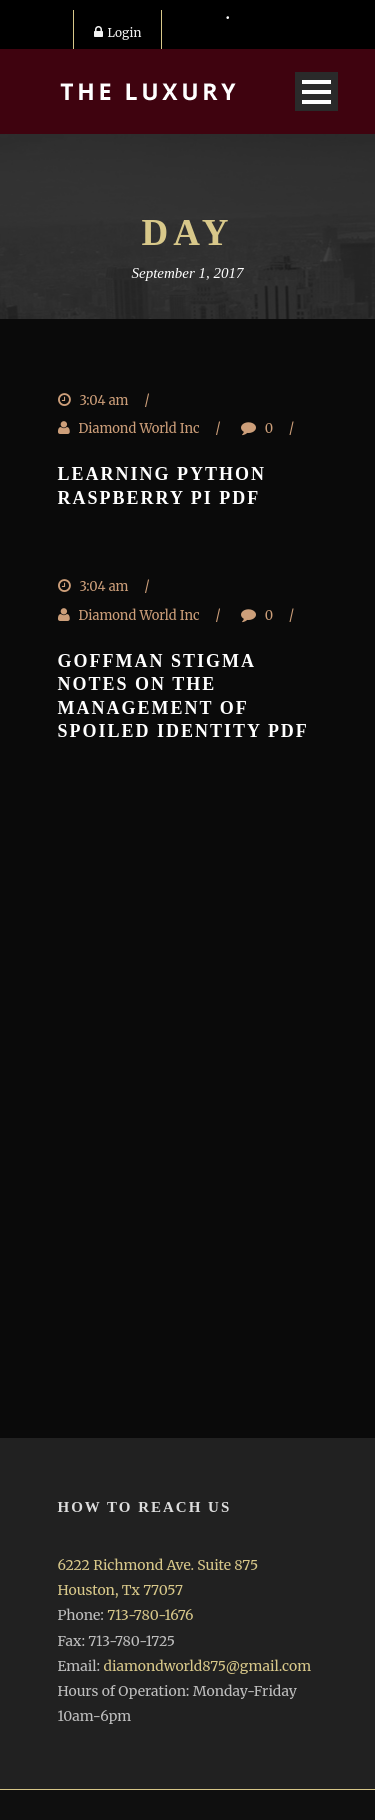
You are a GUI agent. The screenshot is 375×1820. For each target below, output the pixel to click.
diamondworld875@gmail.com (207, 1666)
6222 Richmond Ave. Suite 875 (158, 1565)
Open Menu (316, 91)
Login (118, 32)
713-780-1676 (150, 1615)
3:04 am (104, 400)
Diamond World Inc (139, 428)
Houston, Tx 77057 (120, 1590)
